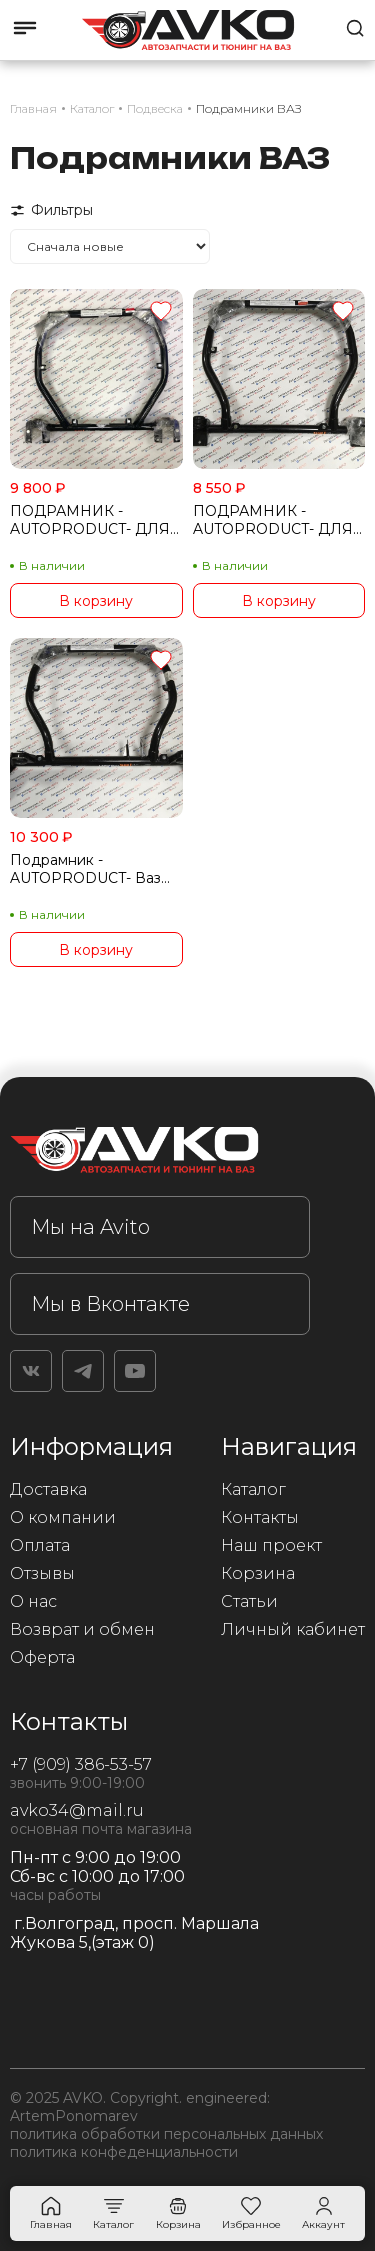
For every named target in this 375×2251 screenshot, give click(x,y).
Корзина (258, 1573)
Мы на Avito (90, 1227)
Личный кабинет (293, 1629)
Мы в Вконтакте (110, 1304)
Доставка (48, 1489)
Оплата (40, 1545)
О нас (33, 1601)
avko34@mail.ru (77, 1810)
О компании (63, 1517)
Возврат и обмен (82, 1629)
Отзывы (42, 1573)
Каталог (253, 1489)
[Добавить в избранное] (161, 312)
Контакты (260, 1517)
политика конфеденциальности (124, 2152)
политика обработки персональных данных (166, 2134)
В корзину (96, 601)
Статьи (249, 1601)
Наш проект (271, 1545)
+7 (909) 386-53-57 (81, 1764)
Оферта (42, 1657)
